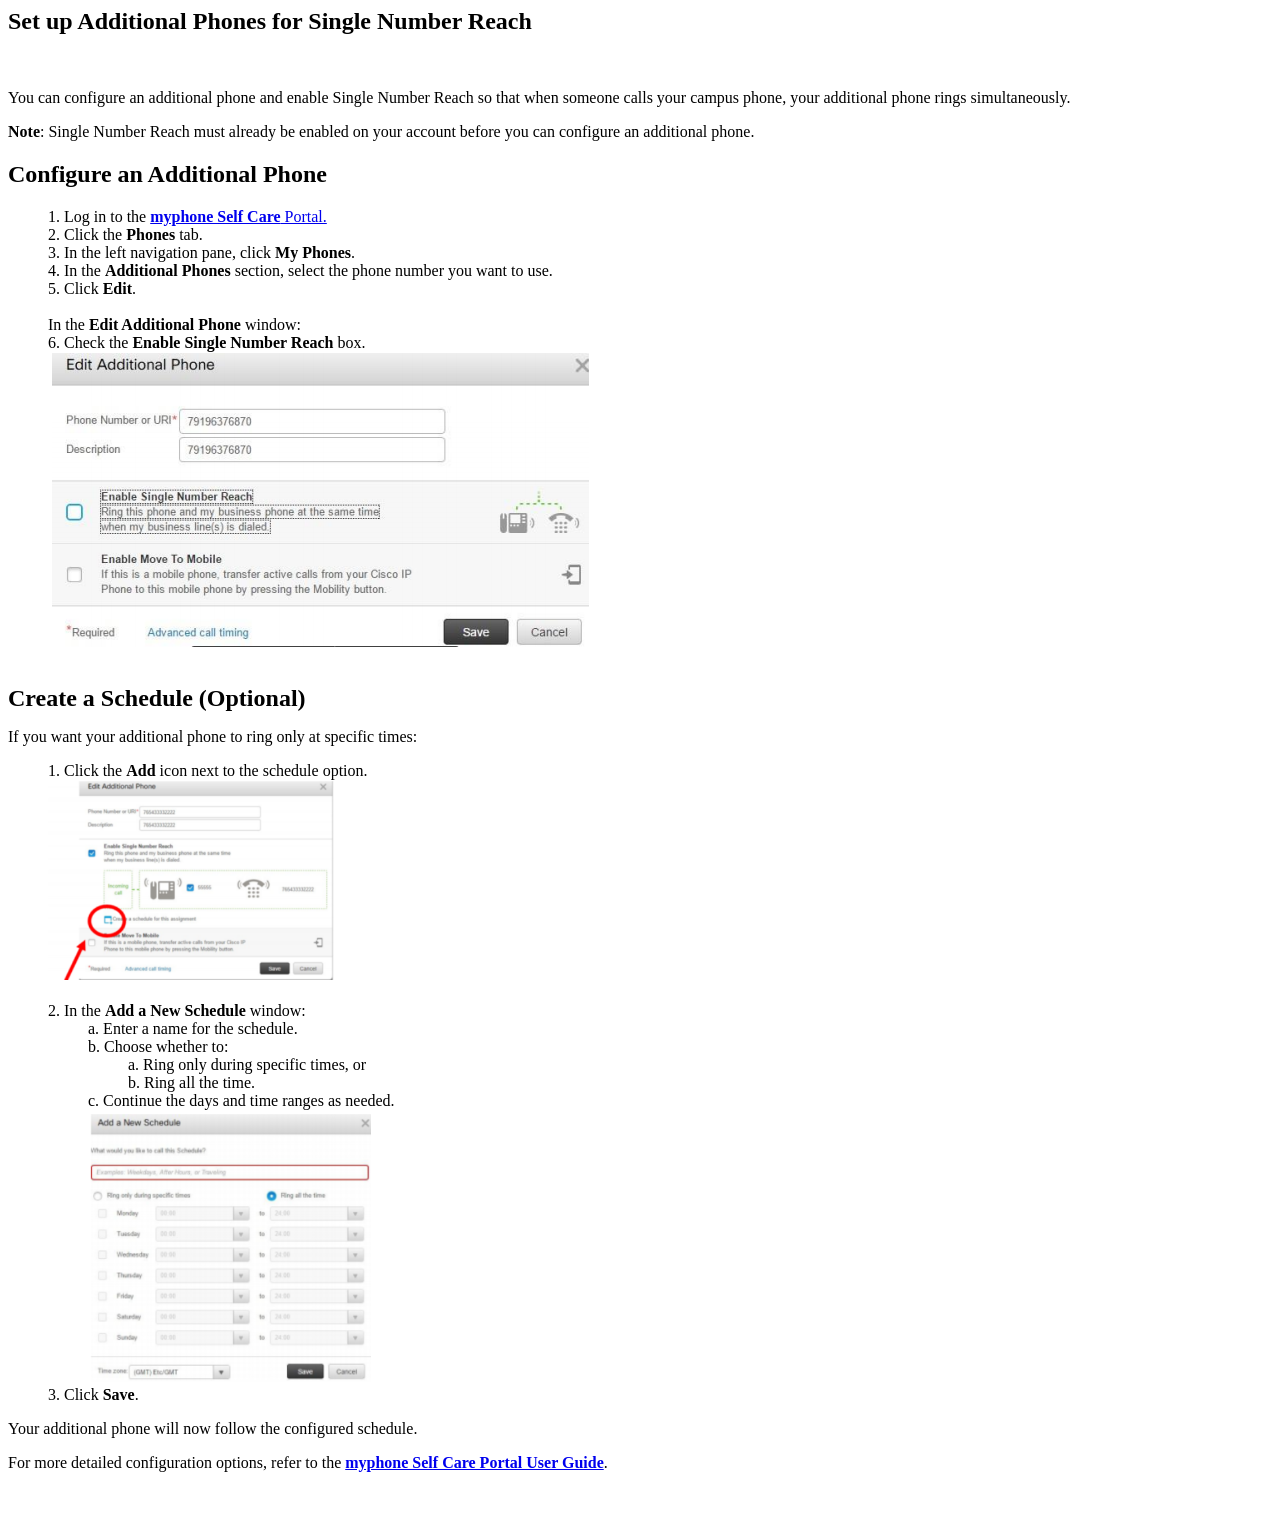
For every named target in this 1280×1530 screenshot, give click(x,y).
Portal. (304, 216)
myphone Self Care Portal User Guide (474, 1462)
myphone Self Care (215, 216)
